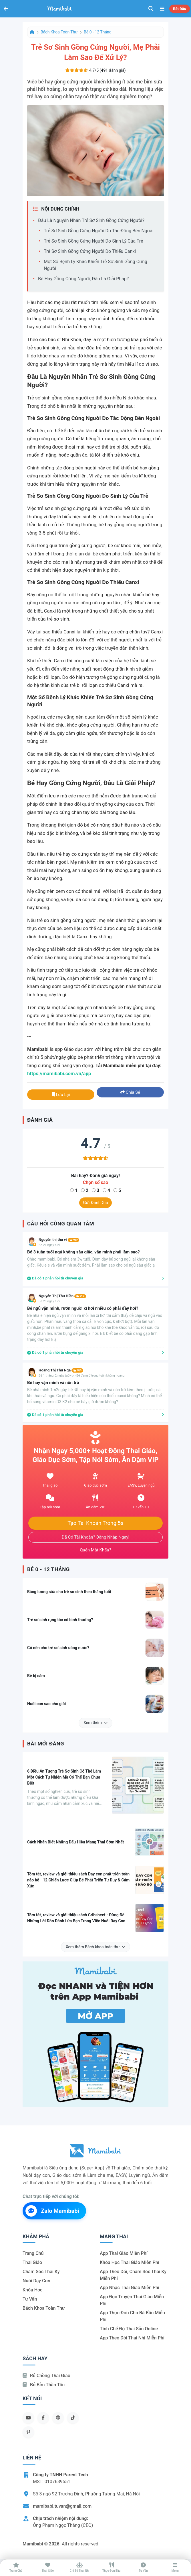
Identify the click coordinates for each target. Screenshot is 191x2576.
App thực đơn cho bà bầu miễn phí (132, 2316)
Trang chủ (33, 2253)
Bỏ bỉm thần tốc (44, 2384)
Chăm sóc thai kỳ (41, 2271)
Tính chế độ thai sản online (129, 2328)
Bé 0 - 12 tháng (98, 32)
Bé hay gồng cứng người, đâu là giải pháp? (83, 278)
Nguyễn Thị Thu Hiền (62, 1296)
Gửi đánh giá (95, 1202)
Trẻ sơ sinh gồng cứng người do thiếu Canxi (90, 251)
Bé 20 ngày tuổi (49, 1301)
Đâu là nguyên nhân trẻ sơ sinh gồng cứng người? (91, 220)
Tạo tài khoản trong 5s (95, 1523)
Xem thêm (95, 1722)
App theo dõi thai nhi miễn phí (132, 2338)
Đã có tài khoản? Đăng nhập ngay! (96, 1537)
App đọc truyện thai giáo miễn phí (132, 2300)
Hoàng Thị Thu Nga (61, 1370)
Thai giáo (32, 2262)
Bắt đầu (179, 9)
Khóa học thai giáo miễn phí (129, 2262)
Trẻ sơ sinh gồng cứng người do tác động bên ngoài (99, 230)
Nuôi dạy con (36, 2280)
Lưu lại (61, 1094)
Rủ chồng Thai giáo (46, 2375)
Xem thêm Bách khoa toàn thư (96, 1947)
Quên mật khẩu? (95, 1550)
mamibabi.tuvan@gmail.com (62, 2506)
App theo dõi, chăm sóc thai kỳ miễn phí (133, 2275)
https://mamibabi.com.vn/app (59, 1073)
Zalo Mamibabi (52, 2211)
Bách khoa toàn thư (59, 32)
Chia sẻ (130, 1092)
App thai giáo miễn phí (124, 2253)
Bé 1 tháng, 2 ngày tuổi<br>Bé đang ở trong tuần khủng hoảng (81, 1375)
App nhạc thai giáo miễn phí (129, 2287)
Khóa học (32, 2290)
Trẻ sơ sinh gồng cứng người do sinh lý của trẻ (93, 241)
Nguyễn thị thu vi (59, 1239)
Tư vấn (30, 2299)
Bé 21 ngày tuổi (49, 1245)
